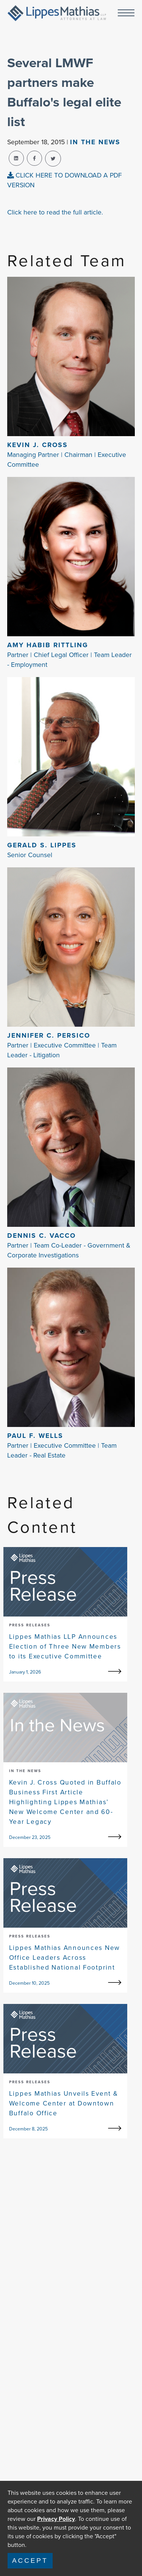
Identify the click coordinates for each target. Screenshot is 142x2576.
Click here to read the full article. (55, 212)
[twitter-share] (53, 159)
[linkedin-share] (16, 158)
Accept (30, 2560)
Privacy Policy (56, 2518)
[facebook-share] (34, 158)
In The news (95, 142)
